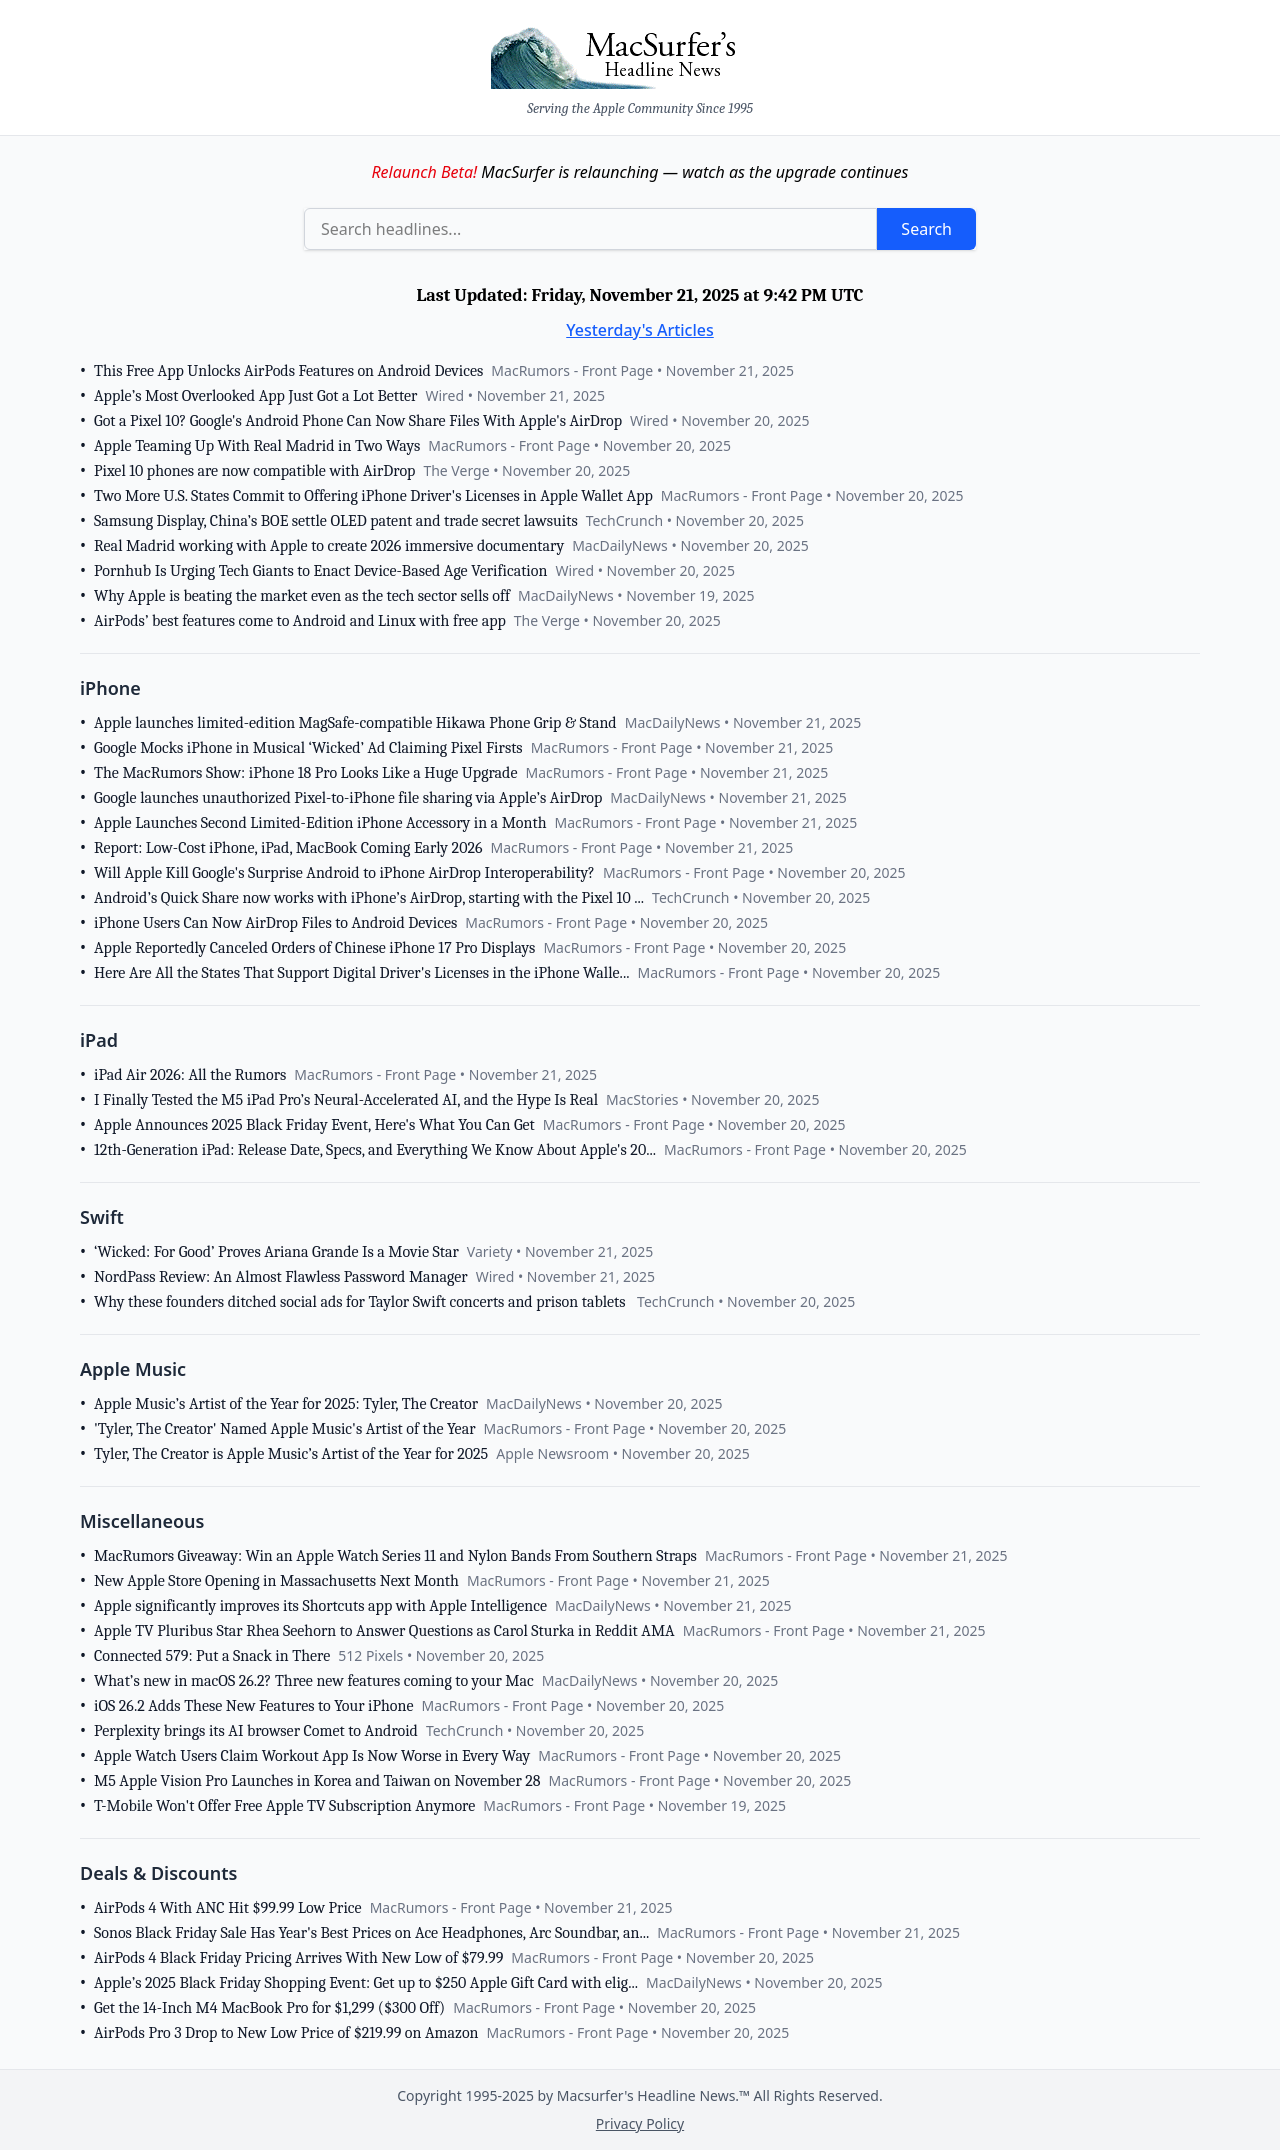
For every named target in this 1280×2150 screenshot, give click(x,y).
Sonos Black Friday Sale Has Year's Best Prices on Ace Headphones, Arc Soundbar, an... (371, 1933)
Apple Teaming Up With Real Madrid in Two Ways (257, 446)
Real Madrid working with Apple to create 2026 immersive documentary (329, 546)
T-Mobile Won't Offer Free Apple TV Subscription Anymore (284, 1806)
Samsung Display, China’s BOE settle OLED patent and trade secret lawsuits (336, 521)
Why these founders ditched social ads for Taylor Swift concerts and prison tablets (361, 1302)
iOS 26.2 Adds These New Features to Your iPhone (253, 1706)
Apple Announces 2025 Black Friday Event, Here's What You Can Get (314, 1125)
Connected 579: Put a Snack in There (212, 1656)
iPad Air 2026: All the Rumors (190, 1075)
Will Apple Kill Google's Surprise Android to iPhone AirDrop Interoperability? (344, 873)
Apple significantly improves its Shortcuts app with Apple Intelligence (320, 1606)
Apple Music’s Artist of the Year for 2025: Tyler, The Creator (286, 1404)
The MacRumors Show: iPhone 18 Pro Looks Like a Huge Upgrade (305, 773)
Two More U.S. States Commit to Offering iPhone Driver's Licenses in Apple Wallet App (373, 496)
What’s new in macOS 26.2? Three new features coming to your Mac (314, 1681)
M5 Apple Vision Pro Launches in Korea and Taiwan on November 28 (317, 1781)
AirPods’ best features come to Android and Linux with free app (300, 621)
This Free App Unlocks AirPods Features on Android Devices (288, 371)
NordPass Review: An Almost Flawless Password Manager (281, 1277)
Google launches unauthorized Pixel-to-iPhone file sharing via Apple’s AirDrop (348, 798)
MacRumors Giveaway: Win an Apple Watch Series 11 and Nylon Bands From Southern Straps (395, 1556)
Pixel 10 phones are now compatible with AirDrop (254, 471)
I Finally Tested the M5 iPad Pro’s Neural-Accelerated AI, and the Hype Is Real (346, 1100)
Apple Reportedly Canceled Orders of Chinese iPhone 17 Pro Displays (314, 948)
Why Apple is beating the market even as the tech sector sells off (302, 596)
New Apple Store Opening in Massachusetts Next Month (276, 1581)
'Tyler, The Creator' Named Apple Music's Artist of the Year (284, 1429)
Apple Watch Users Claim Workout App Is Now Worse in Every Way (312, 1756)
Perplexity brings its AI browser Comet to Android (256, 1731)
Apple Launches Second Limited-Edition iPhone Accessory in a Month (320, 823)
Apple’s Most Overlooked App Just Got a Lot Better (255, 396)
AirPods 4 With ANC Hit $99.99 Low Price (228, 1908)
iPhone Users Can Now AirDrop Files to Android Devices (275, 923)
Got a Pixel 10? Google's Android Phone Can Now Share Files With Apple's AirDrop (358, 421)
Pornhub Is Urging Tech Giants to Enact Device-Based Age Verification (320, 571)
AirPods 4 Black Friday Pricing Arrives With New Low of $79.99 (298, 1958)
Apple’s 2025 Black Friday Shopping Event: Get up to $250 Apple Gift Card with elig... (366, 1983)
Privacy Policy (640, 2123)
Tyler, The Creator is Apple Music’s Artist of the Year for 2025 (291, 1454)
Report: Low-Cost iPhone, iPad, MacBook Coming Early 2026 (288, 848)
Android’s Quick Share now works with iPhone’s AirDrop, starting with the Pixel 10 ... (369, 898)
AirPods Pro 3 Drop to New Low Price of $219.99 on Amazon (286, 2033)
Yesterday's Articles (640, 330)
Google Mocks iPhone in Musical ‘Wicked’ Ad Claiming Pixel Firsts (308, 748)
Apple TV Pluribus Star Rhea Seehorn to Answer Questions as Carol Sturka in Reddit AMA (384, 1631)
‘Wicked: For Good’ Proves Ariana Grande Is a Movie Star (276, 1252)
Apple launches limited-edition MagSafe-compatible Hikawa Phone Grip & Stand (355, 723)
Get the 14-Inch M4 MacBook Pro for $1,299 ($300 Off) (269, 2008)
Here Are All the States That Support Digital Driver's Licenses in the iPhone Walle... (361, 973)
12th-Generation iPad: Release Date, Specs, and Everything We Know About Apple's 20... (375, 1150)
